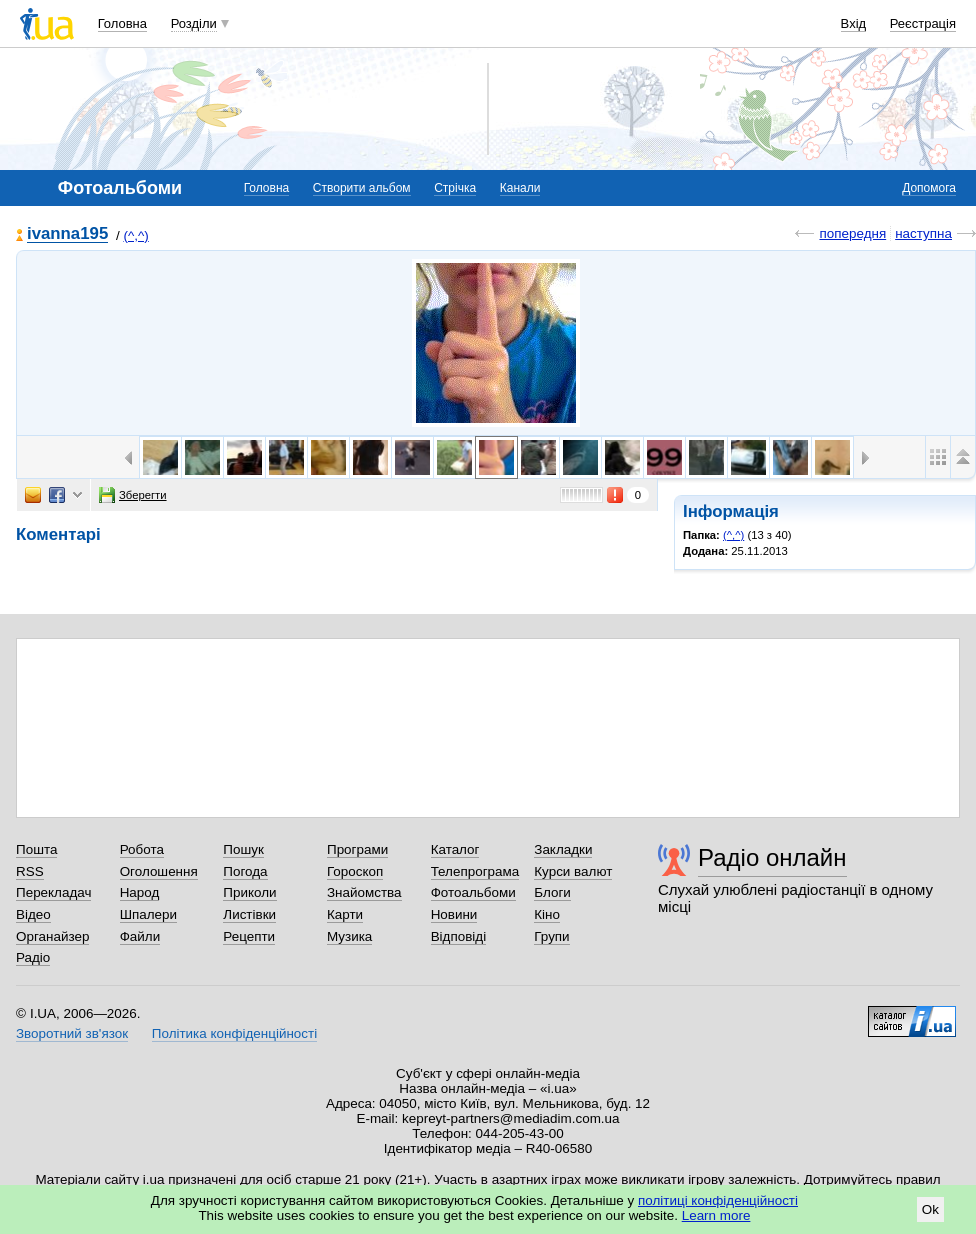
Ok (930, 1209)
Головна (122, 23)
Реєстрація (923, 23)
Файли (140, 936)
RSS (30, 871)
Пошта (36, 849)
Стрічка (455, 188)
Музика (349, 936)
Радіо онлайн (772, 857)
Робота (142, 849)
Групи (551, 936)
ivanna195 (67, 234)
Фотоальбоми (473, 892)
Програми (357, 849)
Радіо (33, 957)
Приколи (249, 892)
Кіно (547, 914)
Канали (520, 188)
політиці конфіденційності (718, 1200)
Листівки (249, 914)
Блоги (552, 892)
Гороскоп (355, 871)
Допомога (929, 188)
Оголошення (159, 871)
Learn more (716, 1215)
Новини (454, 914)
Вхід (854, 23)
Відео (33, 914)
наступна (923, 233)
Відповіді (459, 936)
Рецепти (249, 936)
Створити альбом (362, 188)
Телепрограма (475, 871)
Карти (345, 914)
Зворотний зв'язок (72, 1033)
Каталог (455, 849)
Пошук (243, 849)
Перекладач (53, 892)
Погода (245, 871)
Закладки (563, 849)
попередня (852, 233)
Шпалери (148, 914)
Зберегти (133, 495)
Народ (140, 892)
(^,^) (135, 235)
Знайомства (364, 892)
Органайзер (52, 936)
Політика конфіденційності (234, 1033)
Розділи (194, 23)
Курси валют (573, 871)
